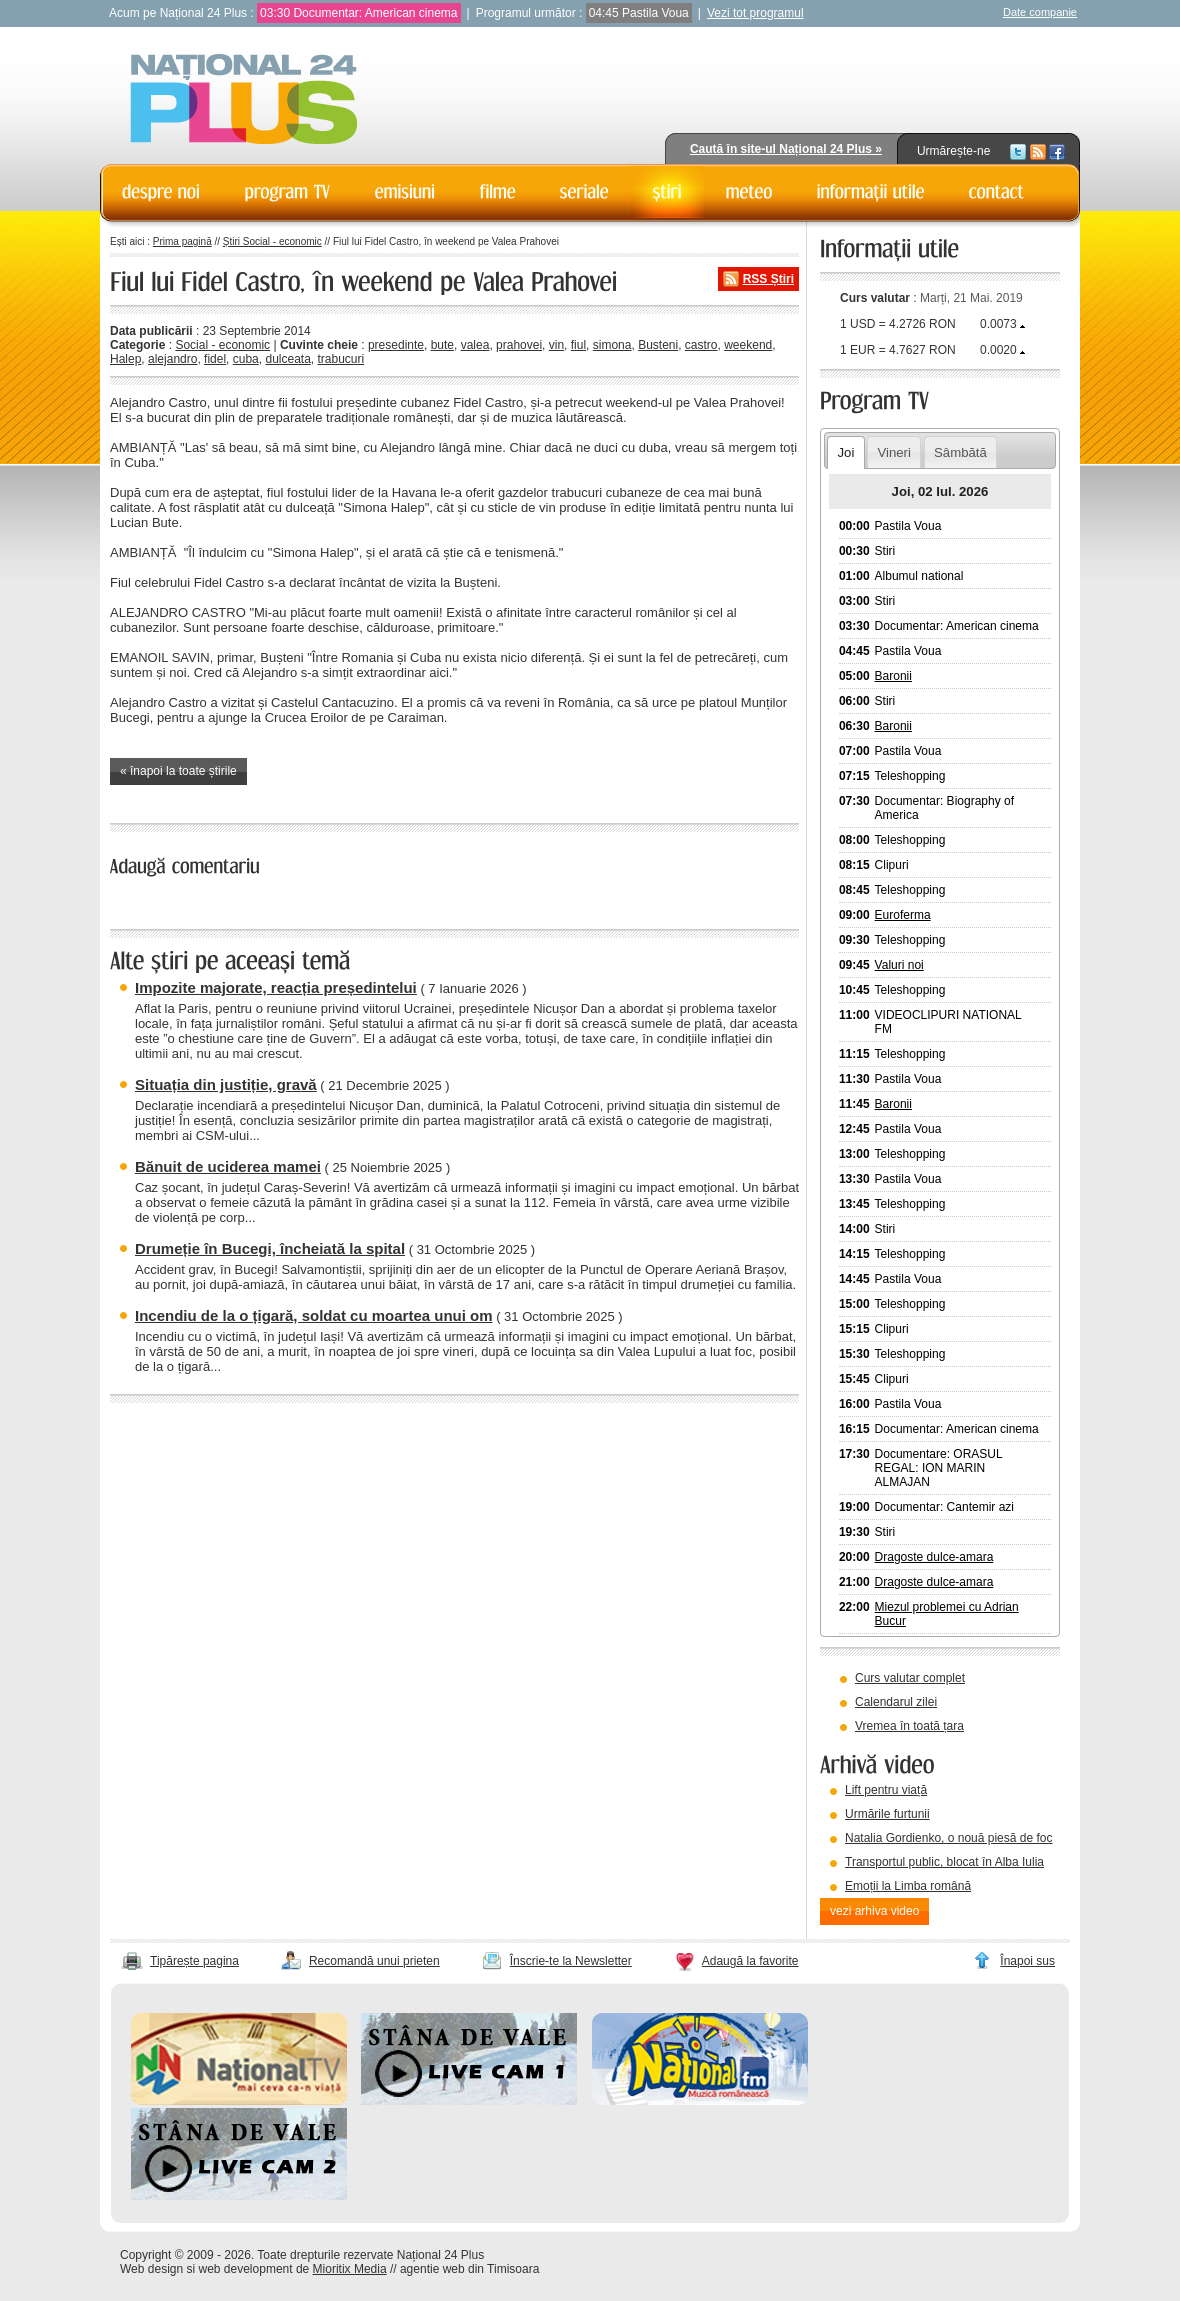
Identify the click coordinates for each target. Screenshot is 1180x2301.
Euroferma (903, 915)
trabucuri (341, 359)
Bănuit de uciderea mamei (228, 1166)
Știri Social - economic (272, 241)
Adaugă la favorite (750, 1961)
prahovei (519, 345)
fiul (578, 345)
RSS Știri (768, 279)
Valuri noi (899, 965)
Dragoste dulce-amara (934, 1557)
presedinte (396, 345)
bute (442, 345)
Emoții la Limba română (908, 1886)
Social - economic (222, 345)
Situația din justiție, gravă (226, 1084)
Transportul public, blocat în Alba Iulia (944, 1862)
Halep (125, 359)
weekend (748, 345)
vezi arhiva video (874, 1911)
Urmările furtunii (887, 1814)
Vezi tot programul (755, 13)
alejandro (172, 359)
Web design (151, 2269)
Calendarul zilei (896, 1702)
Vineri (893, 452)
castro (701, 345)
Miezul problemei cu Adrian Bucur (947, 1614)
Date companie (1040, 12)
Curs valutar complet (910, 1678)
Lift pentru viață (886, 1790)
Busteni (658, 345)
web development (246, 2269)
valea (475, 345)
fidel (215, 359)
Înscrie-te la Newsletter (571, 1961)
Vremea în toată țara (909, 1726)
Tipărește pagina (194, 1961)
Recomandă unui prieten (374, 1961)
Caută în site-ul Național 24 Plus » (786, 149)
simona (612, 345)
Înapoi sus (1027, 1961)
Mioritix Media (350, 2269)
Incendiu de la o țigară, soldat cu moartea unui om (314, 1315)
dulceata (287, 359)
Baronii (893, 676)
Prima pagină (182, 241)
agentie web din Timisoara (469, 2269)
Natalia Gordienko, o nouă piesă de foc (948, 1838)
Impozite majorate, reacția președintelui (276, 987)
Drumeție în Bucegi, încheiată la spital (270, 1248)
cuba (246, 359)
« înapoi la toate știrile (178, 771)
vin (556, 345)
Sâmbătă (960, 452)
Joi (845, 452)
